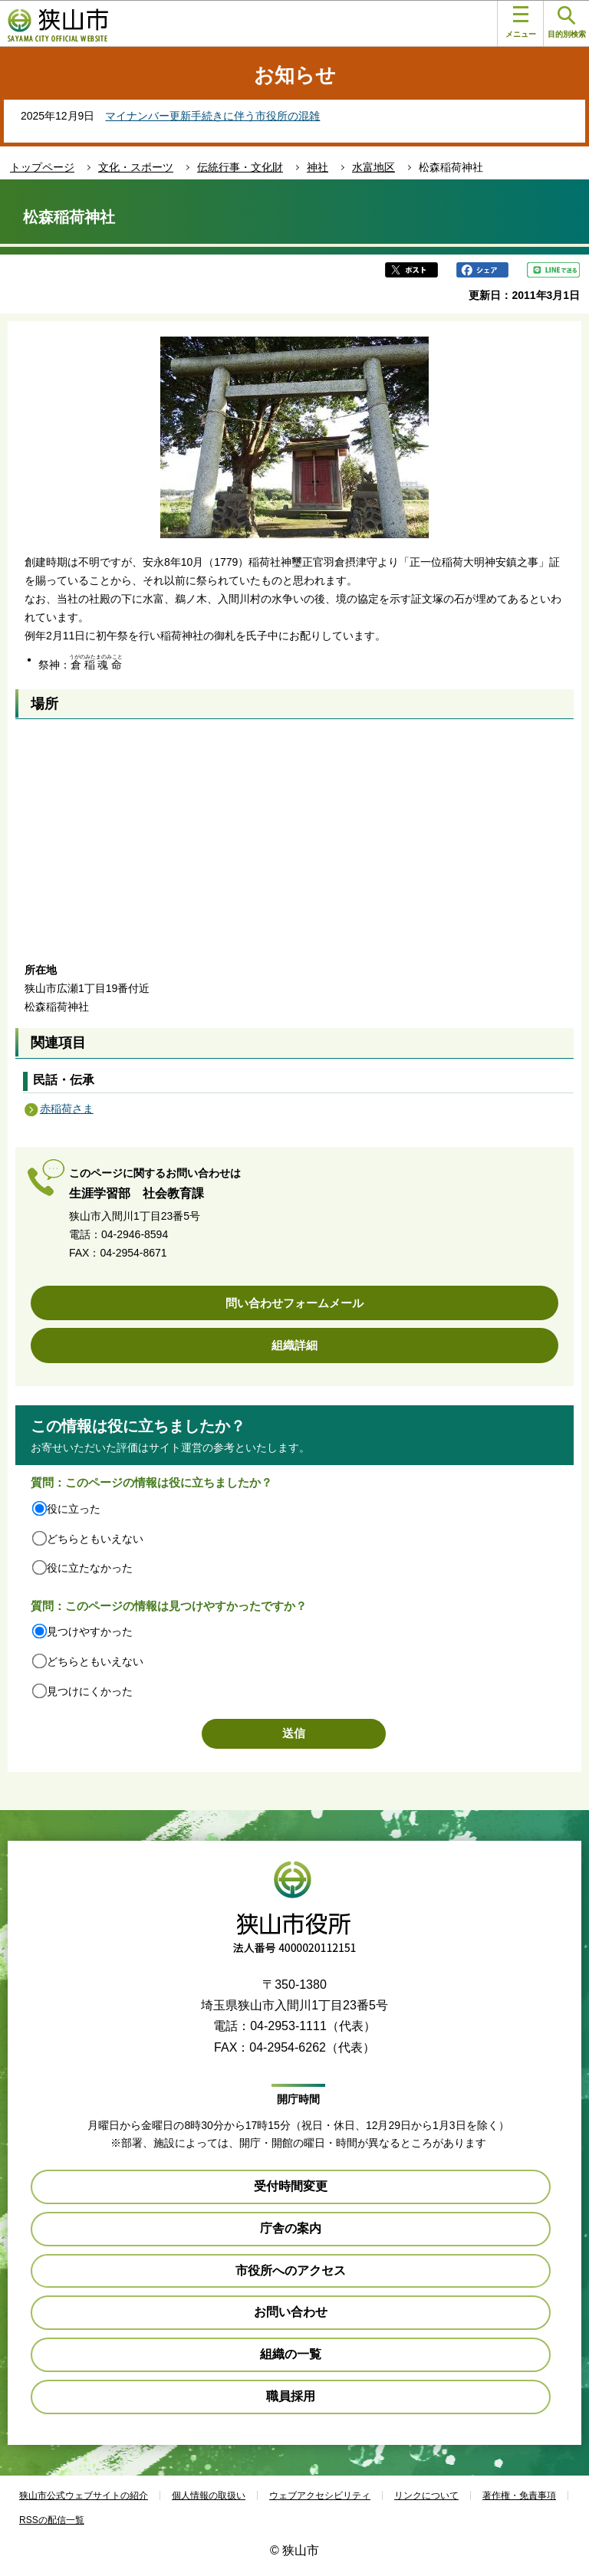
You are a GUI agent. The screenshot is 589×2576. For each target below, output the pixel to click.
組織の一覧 (290, 2354)
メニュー (520, 22)
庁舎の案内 (290, 2228)
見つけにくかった (90, 1691)
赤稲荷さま (67, 1108)
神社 (317, 167)
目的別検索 (567, 22)
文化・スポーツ (135, 167)
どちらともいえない (95, 1539)
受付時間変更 (290, 2186)
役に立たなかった (90, 1568)
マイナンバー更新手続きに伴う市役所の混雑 (212, 116)
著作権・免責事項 (519, 2495)
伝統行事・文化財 (240, 167)
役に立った (73, 1509)
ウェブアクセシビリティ (319, 2495)
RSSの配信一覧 (51, 2520)
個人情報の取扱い (208, 2495)
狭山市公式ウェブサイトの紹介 (83, 2495)
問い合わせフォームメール (294, 1302)
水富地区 (373, 167)
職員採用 (290, 2396)
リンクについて (426, 2495)
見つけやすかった (90, 1631)
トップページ (42, 167)
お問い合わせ (290, 2311)
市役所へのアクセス (290, 2270)
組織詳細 (294, 1345)
